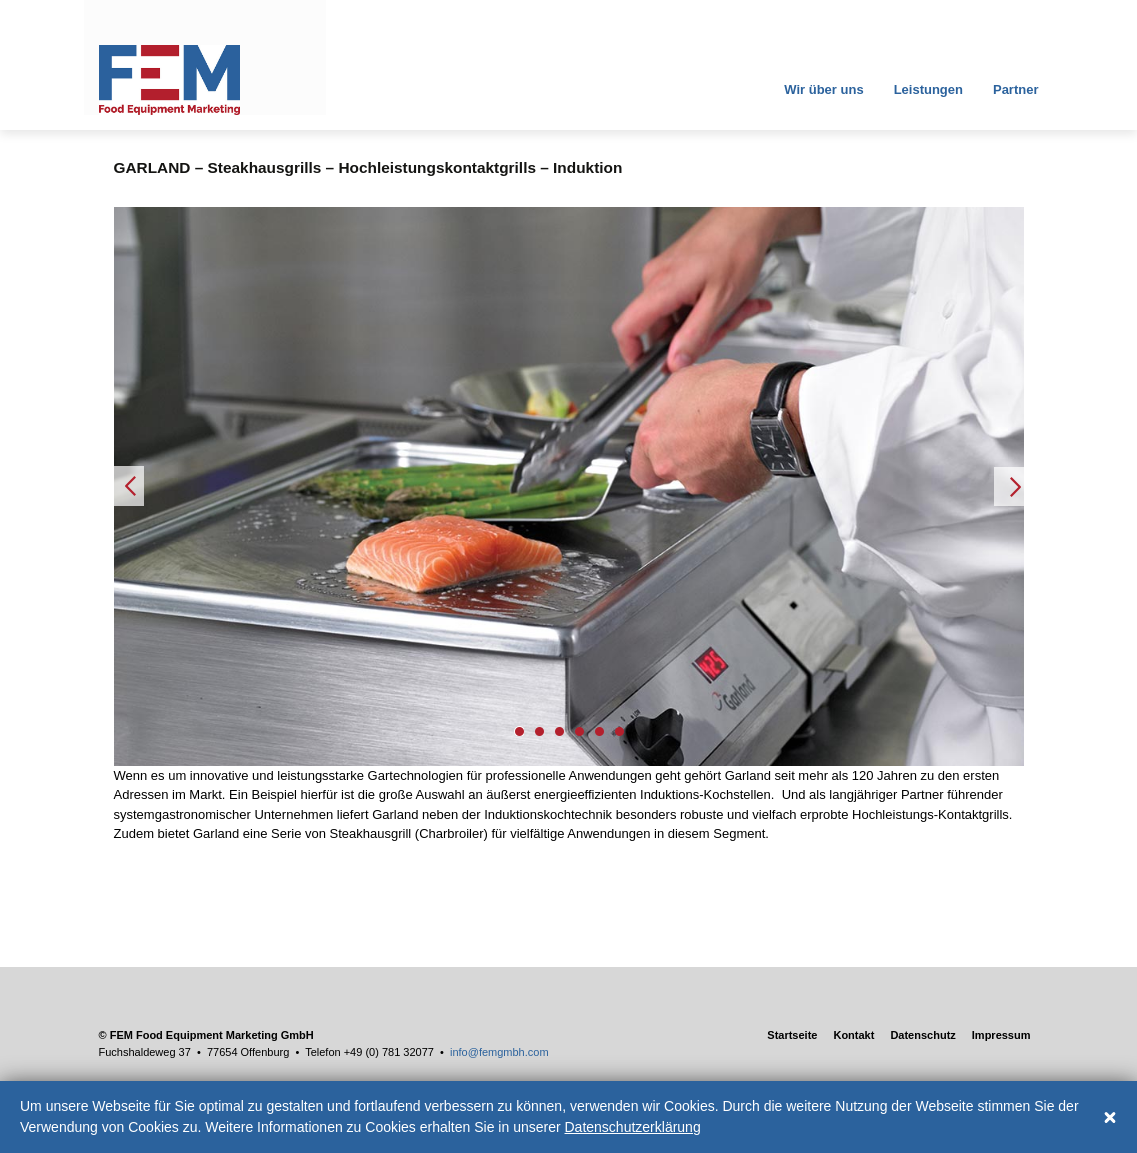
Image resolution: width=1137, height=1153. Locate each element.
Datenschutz (922, 1035)
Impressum (1001, 1035)
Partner (1016, 89)
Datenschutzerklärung (633, 1127)
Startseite (792, 1035)
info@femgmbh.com (499, 1052)
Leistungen (928, 89)
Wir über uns (822, 89)
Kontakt (853, 1035)
